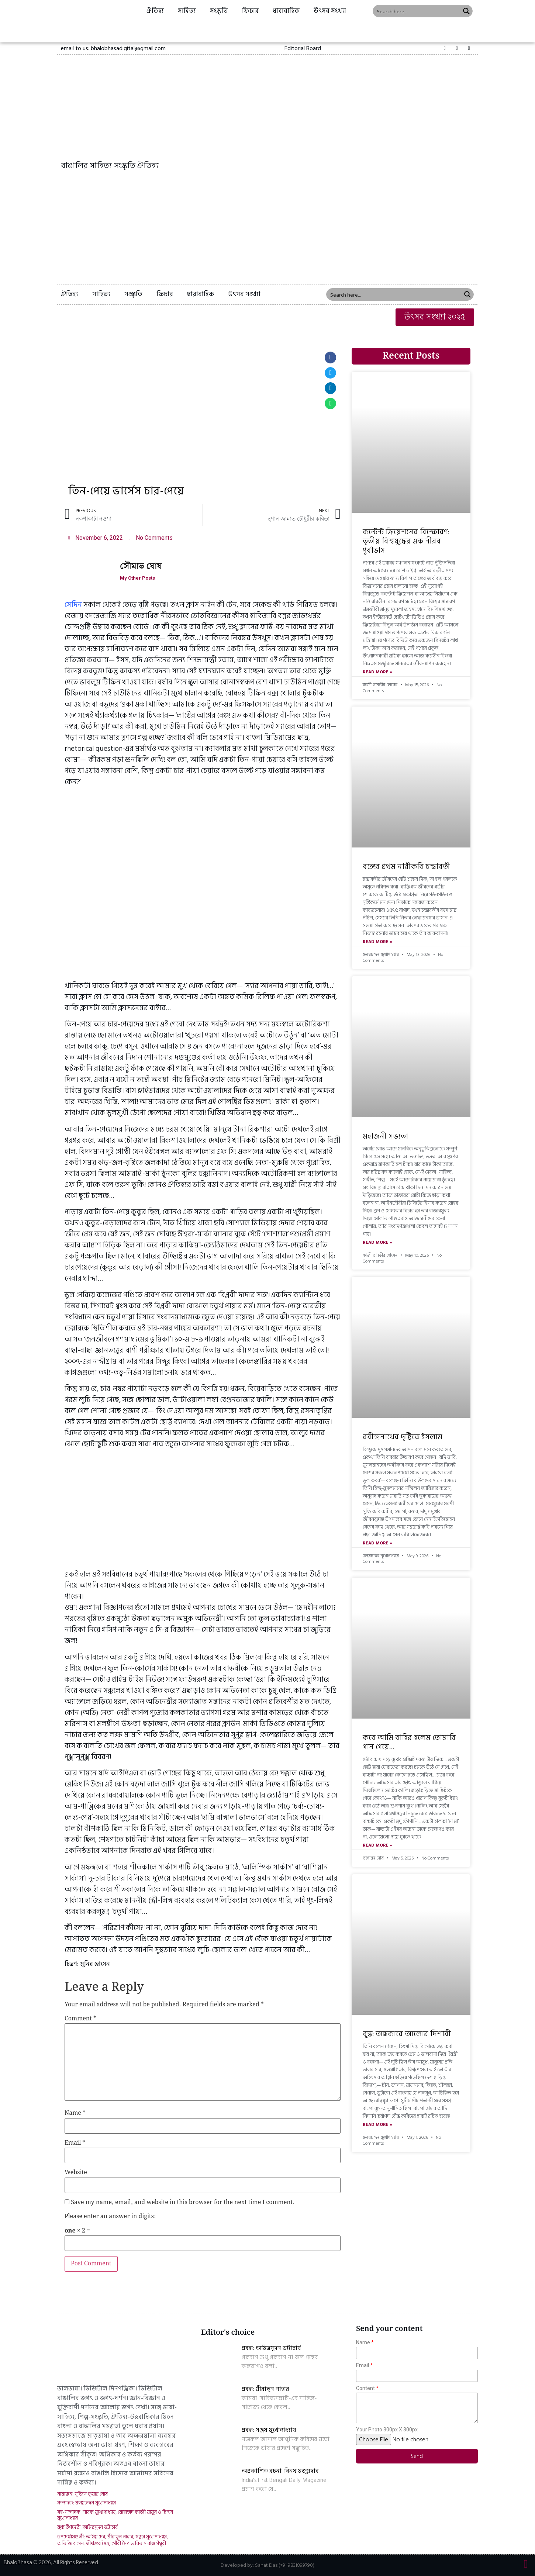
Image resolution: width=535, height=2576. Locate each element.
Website (76, 2173)
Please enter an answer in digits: (110, 2217)
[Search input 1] (417, 11)
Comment (80, 2019)
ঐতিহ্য (155, 11)
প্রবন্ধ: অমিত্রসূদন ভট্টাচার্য (271, 2348)
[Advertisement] (267, 228)
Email (75, 2143)
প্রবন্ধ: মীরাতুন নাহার (265, 2389)
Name (75, 2113)
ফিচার (250, 11)
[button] (303, 48)
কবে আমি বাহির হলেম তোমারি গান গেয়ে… (409, 1742)
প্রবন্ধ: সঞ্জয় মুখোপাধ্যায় (269, 2430)
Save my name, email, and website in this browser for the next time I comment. (182, 2203)
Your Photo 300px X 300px (387, 2429)
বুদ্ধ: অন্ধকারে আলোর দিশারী (407, 2034)
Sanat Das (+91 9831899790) (284, 2565)
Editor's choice (228, 2332)
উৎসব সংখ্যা (330, 11)
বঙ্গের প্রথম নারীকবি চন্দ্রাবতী (406, 866)
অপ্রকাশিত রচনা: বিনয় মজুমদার (280, 2471)
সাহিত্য (187, 11)
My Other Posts (140, 578)
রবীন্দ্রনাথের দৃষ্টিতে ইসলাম (402, 1437)
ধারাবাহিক (286, 11)
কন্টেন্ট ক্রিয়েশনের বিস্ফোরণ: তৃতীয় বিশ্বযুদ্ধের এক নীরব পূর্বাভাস (406, 541)
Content (365, 2388)
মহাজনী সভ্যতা (385, 1136)
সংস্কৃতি (219, 11)
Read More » (377, 672)
